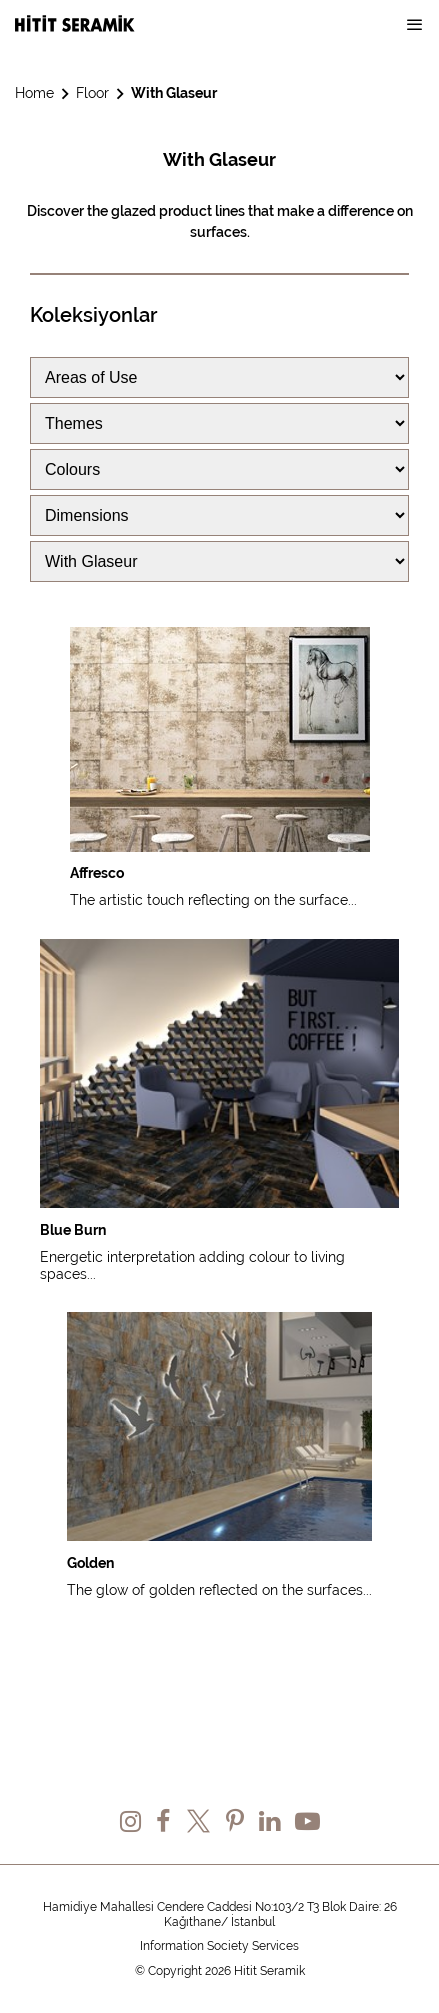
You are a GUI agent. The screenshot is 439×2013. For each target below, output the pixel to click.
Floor (92, 93)
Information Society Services (219, 1946)
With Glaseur (174, 93)
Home (34, 93)
